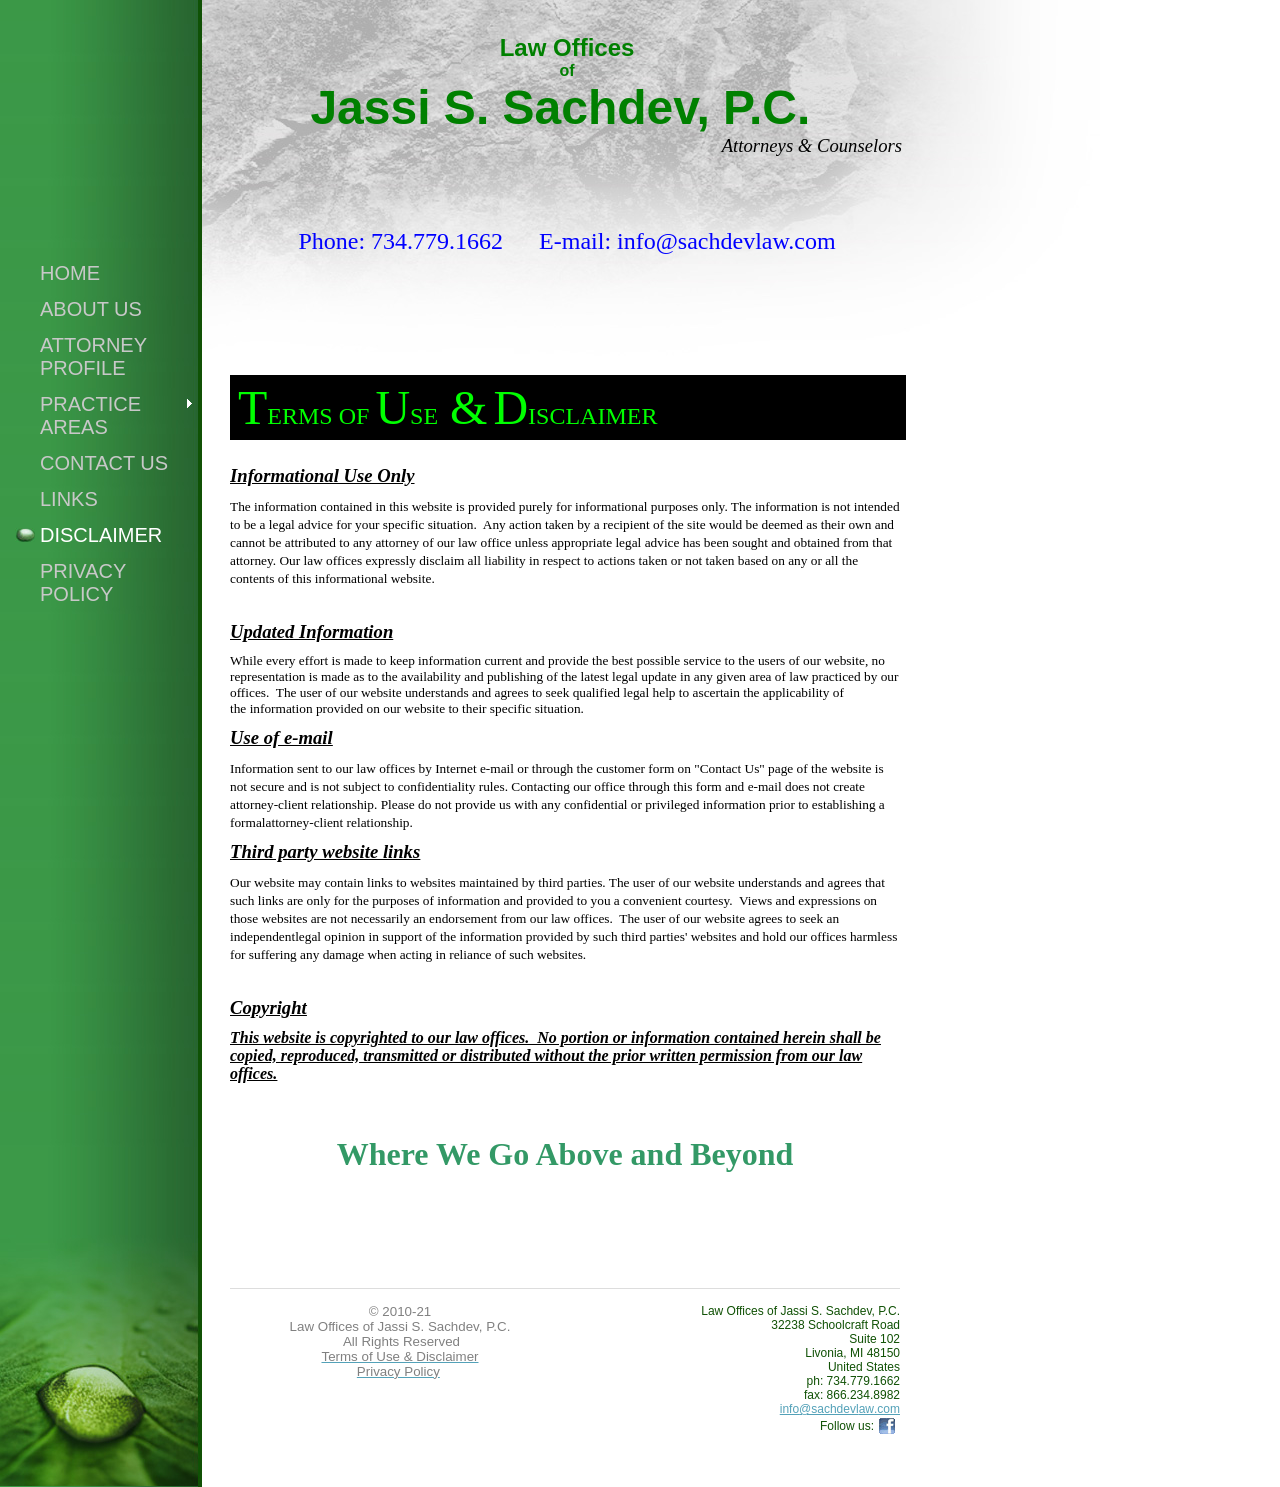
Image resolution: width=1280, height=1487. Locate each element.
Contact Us (104, 463)
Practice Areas (90, 415)
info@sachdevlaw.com (840, 1409)
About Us (91, 309)
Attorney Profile (93, 356)
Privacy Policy (83, 582)
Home (70, 273)
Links (69, 499)
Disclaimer (101, 535)
